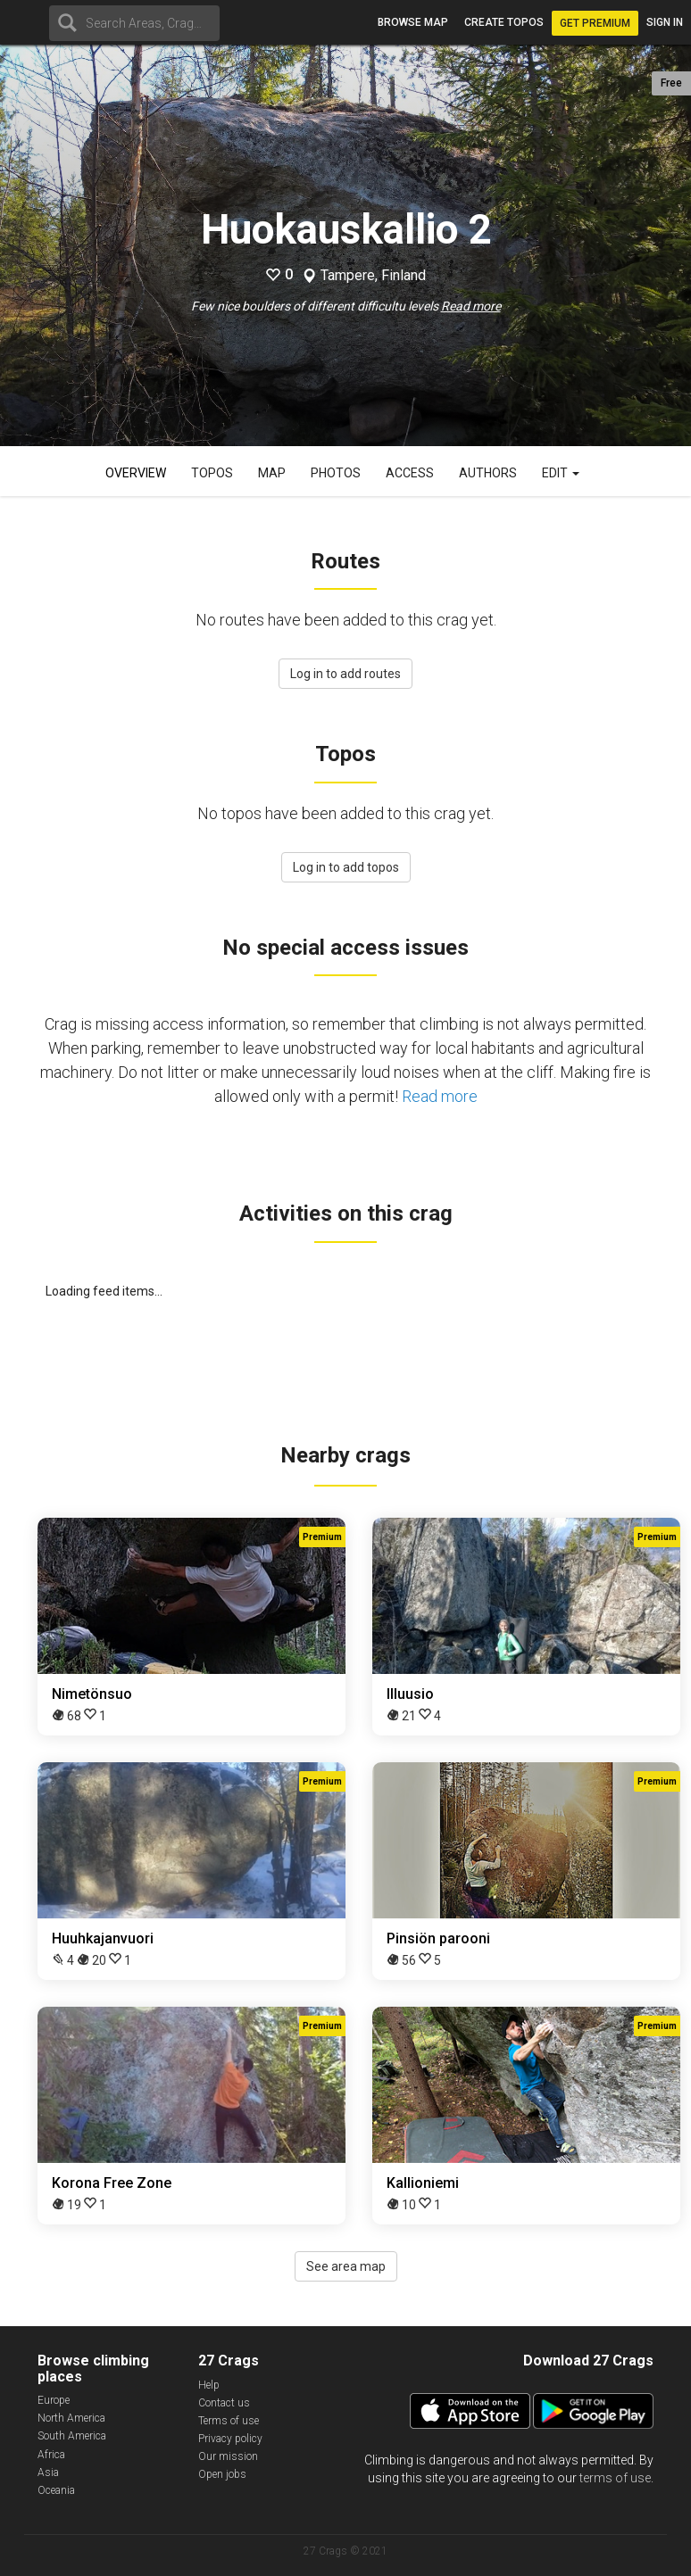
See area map (346, 2266)
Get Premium (595, 23)
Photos (336, 473)
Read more (471, 306)
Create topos (504, 22)
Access (410, 473)
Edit (560, 473)
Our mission (228, 2456)
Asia (48, 2472)
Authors (488, 473)
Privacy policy (230, 2438)
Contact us (224, 2403)
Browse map (413, 22)
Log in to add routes (345, 674)
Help (209, 2385)
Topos (212, 473)
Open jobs (222, 2474)
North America (71, 2418)
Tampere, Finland (373, 276)
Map (272, 473)
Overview (135, 473)
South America (71, 2436)
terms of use (615, 2478)
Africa (51, 2454)
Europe (53, 2400)
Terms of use (228, 2420)
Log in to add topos (346, 867)
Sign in (664, 22)
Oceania (56, 2490)
